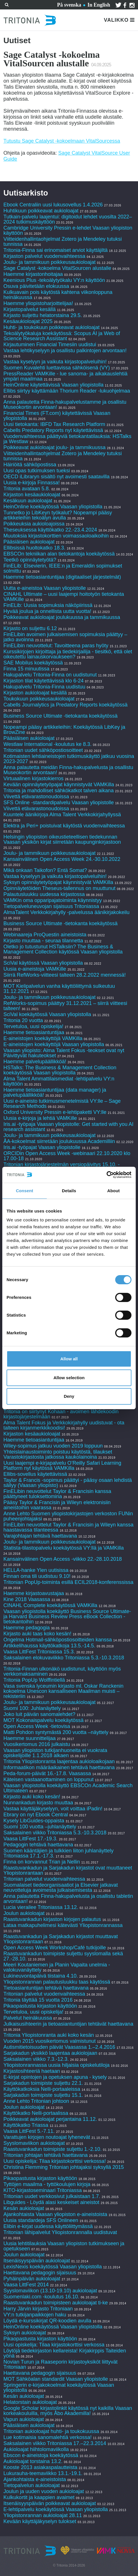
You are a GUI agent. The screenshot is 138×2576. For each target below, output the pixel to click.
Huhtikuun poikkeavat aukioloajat (40, 211)
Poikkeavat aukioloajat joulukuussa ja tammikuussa (61, 617)
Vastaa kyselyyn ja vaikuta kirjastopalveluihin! (55, 362)
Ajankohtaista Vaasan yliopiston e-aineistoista (55, 2214)
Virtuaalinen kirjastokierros (33, 778)
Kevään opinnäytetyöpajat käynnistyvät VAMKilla (59, 784)
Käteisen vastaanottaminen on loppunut (48, 1779)
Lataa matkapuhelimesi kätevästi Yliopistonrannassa (63, 1925)
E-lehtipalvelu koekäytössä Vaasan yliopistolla (56, 2509)
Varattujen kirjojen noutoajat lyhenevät (46, 2137)
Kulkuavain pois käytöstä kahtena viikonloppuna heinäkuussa (57, 294)
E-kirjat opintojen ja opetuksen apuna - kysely (55, 2077)
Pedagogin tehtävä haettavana (38, 1845)
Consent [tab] (24, 1190)
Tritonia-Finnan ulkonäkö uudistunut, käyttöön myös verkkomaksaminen (62, 1671)
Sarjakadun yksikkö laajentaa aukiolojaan (50, 2053)
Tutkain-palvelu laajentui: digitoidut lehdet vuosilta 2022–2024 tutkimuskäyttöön (67, 219)
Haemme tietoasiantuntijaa (33, 1032)
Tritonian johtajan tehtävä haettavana (45, 2155)
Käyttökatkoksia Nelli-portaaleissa (41, 2089)
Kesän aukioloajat (23, 2208)
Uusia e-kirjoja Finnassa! (32, 482)
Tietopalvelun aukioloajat (31, 2485)
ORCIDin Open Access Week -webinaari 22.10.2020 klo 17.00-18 (66, 1155)
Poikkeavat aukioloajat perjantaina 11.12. (50, 2119)
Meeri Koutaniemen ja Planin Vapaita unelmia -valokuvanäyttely (56, 1967)
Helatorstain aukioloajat (30, 2402)
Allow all (69, 1358)
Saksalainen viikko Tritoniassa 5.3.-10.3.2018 (54, 1833)
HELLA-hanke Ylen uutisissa (35, 1570)
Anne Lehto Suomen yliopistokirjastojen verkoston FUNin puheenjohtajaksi (68, 1516)
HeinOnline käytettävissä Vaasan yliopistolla (54, 385)
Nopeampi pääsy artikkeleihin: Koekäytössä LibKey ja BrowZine (64, 729)
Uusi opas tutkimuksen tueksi (36, 470)
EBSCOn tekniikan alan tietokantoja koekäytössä (59, 554)
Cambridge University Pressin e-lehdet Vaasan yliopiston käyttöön (67, 230)
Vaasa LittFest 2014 (26, 2285)
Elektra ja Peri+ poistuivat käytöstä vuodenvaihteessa (64, 826)
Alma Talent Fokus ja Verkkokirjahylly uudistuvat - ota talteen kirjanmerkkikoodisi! (63, 1425)
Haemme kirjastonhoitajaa (33, 274)
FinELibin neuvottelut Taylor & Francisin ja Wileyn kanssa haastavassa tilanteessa (68, 1527)
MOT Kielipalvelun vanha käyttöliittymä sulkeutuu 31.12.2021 (59, 988)
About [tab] (113, 1190)
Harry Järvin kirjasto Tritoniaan (38, 2309)
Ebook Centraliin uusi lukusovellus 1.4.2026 (53, 205)
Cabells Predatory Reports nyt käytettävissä (53, 430)
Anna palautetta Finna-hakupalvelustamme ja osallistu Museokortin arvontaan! (64, 404)
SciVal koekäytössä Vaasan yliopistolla (47, 1014)
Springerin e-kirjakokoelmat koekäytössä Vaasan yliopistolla (58, 2387)
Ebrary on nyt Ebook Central (35, 1814)
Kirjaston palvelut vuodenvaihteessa (44, 256)
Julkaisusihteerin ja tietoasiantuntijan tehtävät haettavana (68, 2024)
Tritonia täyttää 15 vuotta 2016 (38, 2000)
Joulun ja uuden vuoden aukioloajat (43, 2491)
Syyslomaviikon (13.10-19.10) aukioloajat (50, 2291)
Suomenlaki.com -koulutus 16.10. (41, 2297)
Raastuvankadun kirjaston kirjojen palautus (52, 1919)
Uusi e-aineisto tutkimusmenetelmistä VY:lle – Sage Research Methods (62, 1103)
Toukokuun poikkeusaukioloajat (38, 699)
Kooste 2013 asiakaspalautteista (40, 2467)
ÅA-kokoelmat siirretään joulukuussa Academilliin (59, 1141)
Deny (69, 1396)
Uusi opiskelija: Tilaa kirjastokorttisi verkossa (53, 2345)
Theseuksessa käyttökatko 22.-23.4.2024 (50, 530)
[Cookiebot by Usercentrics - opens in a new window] (106, 1174)
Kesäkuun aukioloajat (27, 500)
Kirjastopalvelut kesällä (29, 309)
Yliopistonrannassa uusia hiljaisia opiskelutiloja (56, 2065)
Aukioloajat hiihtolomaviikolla (36, 2449)
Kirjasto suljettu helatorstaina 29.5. (42, 315)
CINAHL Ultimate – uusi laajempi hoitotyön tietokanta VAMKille (63, 596)
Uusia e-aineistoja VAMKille (34, 969)
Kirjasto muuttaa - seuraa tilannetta (43, 940)
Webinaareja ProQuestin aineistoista (44, 934)
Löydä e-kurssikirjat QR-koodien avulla (47, 2321)
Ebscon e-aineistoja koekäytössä (40, 2455)
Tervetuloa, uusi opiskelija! (33, 1026)
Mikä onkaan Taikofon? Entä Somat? (45, 870)
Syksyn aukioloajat (24, 2333)
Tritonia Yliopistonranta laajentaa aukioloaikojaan (59, 1761)
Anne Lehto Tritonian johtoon (36, 2101)
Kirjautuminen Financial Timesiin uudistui (49, 344)
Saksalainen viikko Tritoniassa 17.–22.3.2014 (54, 2443)
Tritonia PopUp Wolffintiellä (34, 1680)
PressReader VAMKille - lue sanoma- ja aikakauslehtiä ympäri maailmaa (65, 376)
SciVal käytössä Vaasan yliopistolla (43, 963)
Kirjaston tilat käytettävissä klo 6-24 (43, 681)
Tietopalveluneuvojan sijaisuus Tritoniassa (51, 906)
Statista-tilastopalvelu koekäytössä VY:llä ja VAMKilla (63, 1548)
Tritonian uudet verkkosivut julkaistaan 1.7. (51, 2196)
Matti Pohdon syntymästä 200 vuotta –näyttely (55, 1732)
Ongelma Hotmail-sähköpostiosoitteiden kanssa (57, 1640)
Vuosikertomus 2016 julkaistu (36, 1744)
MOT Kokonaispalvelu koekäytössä (43, 1720)
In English (99, 5)
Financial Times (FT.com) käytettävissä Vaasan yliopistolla (56, 415)
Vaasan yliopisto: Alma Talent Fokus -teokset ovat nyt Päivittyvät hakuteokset (63, 1053)
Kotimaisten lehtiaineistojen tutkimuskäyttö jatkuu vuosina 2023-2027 (68, 758)
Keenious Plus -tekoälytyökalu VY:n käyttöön (54, 280)
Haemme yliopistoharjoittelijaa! (38, 303)
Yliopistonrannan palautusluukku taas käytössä (57, 1982)
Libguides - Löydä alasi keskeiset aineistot (51, 2202)
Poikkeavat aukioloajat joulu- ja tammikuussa (54, 447)
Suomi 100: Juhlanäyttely (32, 1708)
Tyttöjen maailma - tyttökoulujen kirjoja (46, 2184)
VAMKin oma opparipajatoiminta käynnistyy (52, 900)
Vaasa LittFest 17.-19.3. (30, 1839)
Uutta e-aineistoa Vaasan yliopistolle (44, 588)
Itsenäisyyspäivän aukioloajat (36, 2261)
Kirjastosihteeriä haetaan (31, 2071)
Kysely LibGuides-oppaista (33, 1820)
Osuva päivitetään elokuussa (36, 286)
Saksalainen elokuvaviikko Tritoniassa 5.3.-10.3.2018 (63, 1658)
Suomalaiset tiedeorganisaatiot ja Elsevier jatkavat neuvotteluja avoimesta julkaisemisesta (60, 1887)
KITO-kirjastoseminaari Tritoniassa (42, 2190)
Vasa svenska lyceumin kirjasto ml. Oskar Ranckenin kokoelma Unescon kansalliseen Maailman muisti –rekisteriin (63, 1691)
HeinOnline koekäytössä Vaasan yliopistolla (53, 506)
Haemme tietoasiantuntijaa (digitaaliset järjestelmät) (62, 577)
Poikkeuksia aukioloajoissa (33, 524)
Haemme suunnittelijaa (29, 1738)
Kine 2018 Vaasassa (26, 1599)
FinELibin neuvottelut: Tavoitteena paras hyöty (55, 645)
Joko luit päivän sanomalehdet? (39, 1714)
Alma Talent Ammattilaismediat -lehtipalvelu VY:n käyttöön (58, 1081)
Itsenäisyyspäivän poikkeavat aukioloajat (49, 2503)
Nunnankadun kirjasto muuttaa (38, 1802)
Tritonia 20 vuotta (23, 1020)
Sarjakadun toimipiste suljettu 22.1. (43, 2083)
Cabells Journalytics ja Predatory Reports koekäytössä (65, 705)
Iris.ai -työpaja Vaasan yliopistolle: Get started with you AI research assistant (68, 1126)
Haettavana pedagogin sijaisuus (39, 2273)
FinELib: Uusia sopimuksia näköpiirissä (47, 605)
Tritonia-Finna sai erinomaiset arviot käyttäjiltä (56, 250)
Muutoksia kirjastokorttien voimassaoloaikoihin (56, 536)
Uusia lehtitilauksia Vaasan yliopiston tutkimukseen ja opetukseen (63, 2246)
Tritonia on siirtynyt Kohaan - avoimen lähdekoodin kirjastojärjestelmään (61, 1414)
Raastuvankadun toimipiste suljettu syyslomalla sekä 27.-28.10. (63, 1956)
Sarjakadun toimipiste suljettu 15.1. (43, 2095)
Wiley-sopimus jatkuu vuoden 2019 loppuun (53, 1446)
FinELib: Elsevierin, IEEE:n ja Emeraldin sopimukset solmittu (62, 568)
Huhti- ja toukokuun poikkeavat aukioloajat (51, 327)
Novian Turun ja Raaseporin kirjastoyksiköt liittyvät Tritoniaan (60, 2364)
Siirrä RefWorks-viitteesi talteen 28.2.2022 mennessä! (64, 975)
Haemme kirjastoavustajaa (33, 1593)
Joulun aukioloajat (23, 1913)
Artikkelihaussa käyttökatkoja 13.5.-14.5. (49, 1646)
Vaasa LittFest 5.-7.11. (29, 2131)
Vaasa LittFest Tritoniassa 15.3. (39, 1652)
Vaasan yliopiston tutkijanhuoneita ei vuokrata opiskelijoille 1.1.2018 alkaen (55, 1752)
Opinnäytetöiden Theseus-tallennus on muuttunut (59, 888)
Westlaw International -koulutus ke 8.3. (47, 744)
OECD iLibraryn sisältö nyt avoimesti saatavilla (56, 476)
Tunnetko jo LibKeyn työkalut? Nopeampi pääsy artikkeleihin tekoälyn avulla (57, 515)
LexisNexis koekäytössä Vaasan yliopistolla (52, 2267)
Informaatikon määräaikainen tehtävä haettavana (59, 1767)
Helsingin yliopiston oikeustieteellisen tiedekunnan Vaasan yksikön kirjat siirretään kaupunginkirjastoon (62, 839)
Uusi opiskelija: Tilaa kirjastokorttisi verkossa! (54, 2161)
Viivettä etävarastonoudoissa (36, 796)
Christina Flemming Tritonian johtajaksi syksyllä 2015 (63, 2167)
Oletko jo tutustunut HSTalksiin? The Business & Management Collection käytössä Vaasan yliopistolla (63, 949)
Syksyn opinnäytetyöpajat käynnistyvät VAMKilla (58, 882)
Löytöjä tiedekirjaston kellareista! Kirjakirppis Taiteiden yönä (64, 2353)
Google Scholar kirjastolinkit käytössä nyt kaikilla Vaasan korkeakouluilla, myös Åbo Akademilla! (67, 2410)
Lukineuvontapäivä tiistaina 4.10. (40, 1976)
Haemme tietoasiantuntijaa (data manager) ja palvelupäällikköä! (54, 1092)
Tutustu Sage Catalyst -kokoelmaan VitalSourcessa (61, 141)
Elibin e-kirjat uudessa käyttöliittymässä (48, 2226)
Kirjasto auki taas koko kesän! (37, 1634)
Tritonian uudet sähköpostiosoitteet (43, 750)
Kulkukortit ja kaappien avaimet (38, 2497)
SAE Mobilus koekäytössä (33, 663)
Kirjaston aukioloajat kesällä (35, 693)
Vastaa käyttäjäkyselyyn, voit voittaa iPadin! (52, 1808)
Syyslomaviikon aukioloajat (34, 2143)
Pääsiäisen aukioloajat (28, 542)
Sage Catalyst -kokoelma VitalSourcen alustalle (57, 268)
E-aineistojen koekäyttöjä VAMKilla (42, 1038)
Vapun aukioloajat (23, 2419)
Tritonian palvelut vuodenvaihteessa (44, 1879)
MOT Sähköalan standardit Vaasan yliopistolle (55, 2379)
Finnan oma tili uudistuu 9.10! (36, 1576)
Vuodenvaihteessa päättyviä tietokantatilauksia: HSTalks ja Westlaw (67, 438)
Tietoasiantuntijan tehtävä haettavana (46, 1988)
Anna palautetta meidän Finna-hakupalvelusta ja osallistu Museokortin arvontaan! (68, 770)
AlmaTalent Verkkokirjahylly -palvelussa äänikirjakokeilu (66, 912)
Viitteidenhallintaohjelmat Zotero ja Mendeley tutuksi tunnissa (62, 241)
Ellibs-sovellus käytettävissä (35, 1474)
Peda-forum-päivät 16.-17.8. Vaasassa (47, 1773)
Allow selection (68, 1377)
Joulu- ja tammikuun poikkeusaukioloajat (49, 262)
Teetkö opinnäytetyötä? (29, 560)
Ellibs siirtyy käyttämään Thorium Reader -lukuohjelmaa (66, 391)
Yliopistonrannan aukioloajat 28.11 (42, 2515)
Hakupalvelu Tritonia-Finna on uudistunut (50, 675)
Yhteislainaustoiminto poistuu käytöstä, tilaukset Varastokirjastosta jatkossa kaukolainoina (57, 1454)
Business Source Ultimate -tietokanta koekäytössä (60, 716)
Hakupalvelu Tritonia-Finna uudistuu (44, 687)
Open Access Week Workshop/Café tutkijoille (54, 1947)
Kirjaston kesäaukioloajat (31, 494)
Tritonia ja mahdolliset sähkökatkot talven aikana (58, 790)
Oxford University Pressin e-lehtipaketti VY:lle (54, 1112)
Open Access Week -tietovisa (36, 1726)
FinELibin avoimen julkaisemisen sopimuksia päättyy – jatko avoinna (65, 637)
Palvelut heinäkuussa (27, 2018)
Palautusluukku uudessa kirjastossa (44, 894)
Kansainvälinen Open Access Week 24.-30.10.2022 (61, 859)
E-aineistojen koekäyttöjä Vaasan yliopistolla (53, 1044)
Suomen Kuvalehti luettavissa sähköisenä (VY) (56, 368)
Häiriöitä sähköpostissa (29, 464)
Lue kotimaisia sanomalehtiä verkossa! (47, 2437)
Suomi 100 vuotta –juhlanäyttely (39, 1827)
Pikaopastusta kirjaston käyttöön (40, 2006)
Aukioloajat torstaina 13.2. (32, 2461)
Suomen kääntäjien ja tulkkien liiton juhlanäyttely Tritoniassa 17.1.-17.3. (58, 1853)
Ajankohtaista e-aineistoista (34, 2479)
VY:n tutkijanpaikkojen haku (34, 2315)
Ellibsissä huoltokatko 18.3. (34, 548)
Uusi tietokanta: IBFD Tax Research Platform (54, 424)
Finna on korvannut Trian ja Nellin (41, 1862)
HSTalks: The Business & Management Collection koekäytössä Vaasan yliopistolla (59, 1070)
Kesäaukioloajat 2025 (27, 321)
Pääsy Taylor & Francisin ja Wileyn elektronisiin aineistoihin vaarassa (57, 1505)
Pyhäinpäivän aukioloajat (31, 2279)
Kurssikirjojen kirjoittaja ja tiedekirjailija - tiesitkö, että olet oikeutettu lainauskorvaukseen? (67, 654)
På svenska (69, 5)
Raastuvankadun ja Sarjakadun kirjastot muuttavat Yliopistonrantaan (60, 1939)
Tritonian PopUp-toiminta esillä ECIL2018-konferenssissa (68, 1582)
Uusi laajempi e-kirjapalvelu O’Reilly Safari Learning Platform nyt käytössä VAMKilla (62, 1465)
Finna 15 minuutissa (26, 669)
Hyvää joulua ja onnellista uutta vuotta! (47, 611)
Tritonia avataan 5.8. (26, 488)
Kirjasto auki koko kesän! (31, 1796)
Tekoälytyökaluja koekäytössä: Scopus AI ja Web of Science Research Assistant (61, 336)
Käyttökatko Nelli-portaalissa (35, 2113)
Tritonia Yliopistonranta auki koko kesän (48, 2035)
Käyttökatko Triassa (25, 2125)
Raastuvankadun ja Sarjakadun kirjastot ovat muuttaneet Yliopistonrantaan (67, 1870)
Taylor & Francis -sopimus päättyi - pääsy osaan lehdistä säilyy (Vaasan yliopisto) (67, 1482)
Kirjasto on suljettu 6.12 (30, 628)
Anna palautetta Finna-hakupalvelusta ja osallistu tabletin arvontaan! (68, 1898)
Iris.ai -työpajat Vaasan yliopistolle (41, 1147)
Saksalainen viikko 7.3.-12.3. (36, 2059)
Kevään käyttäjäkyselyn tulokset (39, 2521)
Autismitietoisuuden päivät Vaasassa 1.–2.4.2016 (59, 2047)
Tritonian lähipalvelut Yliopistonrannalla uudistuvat (60, 2232)
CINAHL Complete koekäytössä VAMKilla (50, 1605)
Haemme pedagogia (26, 1628)
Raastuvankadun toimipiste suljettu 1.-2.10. (52, 2149)
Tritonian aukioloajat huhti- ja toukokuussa (51, 2431)
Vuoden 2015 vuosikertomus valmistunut (49, 2041)
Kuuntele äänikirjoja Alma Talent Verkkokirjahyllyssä (62, 814)
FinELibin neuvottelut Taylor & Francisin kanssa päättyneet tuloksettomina (57, 1493)
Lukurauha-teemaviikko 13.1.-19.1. (42, 2473)
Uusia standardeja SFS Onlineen (40, 2220)
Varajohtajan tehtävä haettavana (40, 1536)
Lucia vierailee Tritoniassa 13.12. (40, 1907)
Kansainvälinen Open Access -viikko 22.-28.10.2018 (62, 1559)
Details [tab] (69, 1190)
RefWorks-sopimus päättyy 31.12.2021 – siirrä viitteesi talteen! (65, 1005)
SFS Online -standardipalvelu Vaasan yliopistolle (58, 802)
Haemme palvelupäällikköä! (34, 1061)
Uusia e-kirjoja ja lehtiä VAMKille (40, 1118)
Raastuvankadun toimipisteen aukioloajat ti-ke (55, 2303)
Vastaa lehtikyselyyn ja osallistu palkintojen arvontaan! (65, 350)
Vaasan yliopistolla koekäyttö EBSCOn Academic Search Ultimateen (68, 1788)
